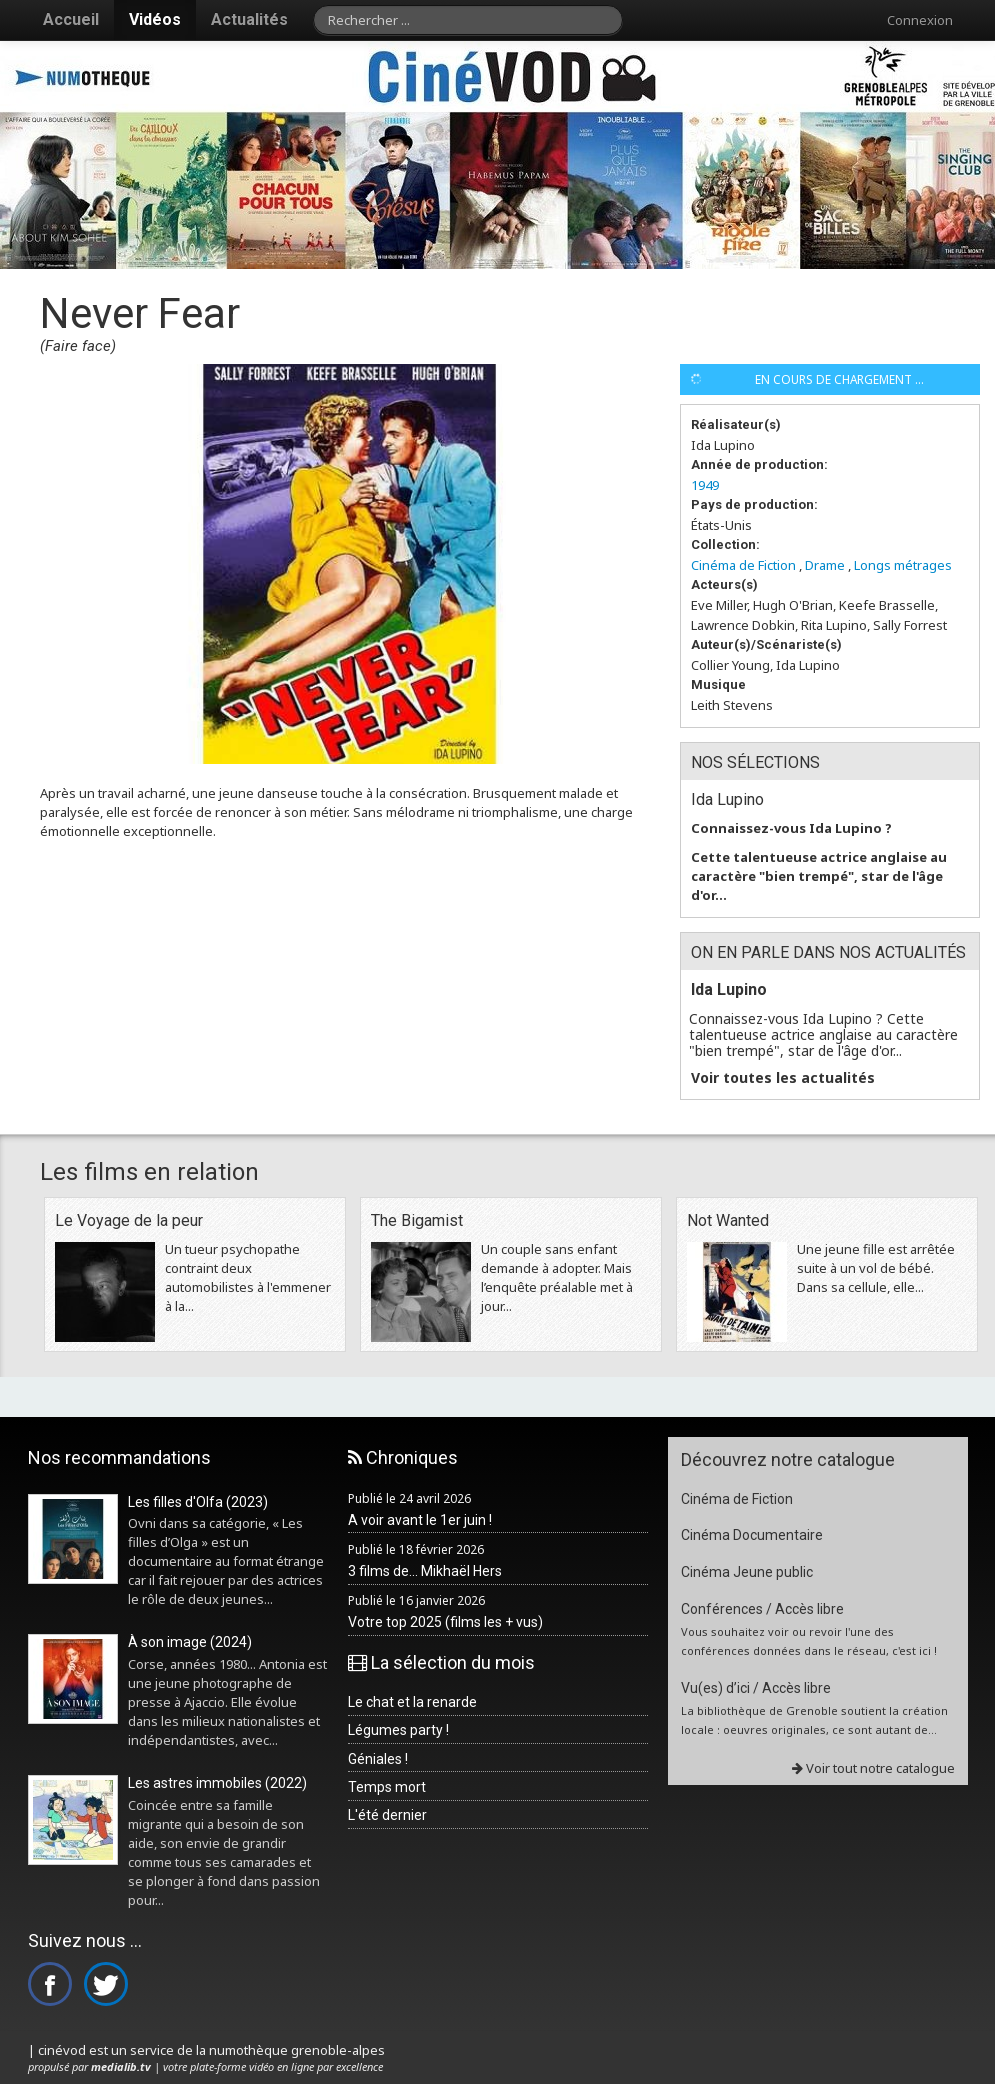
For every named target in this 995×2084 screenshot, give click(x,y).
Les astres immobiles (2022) (217, 1783)
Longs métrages (903, 565)
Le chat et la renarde (412, 1702)
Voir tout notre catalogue (873, 1768)
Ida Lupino (727, 799)
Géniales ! (378, 1759)
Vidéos (155, 19)
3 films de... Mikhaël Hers (425, 1571)
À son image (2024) (190, 1642)
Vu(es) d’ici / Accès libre (756, 1688)
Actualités (249, 19)
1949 (705, 485)
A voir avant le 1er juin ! (420, 1520)
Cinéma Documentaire (752, 1535)
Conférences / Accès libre (762, 1609)
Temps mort (387, 1787)
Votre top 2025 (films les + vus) (445, 1622)
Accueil (71, 19)
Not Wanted (728, 1220)
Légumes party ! (398, 1730)
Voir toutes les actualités (783, 1078)
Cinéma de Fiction (743, 565)
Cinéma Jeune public (747, 1572)
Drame (825, 565)
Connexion (920, 20)
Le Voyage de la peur (129, 1220)
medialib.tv (121, 2066)
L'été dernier (387, 1815)
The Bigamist (417, 1220)
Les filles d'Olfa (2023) (198, 1502)
